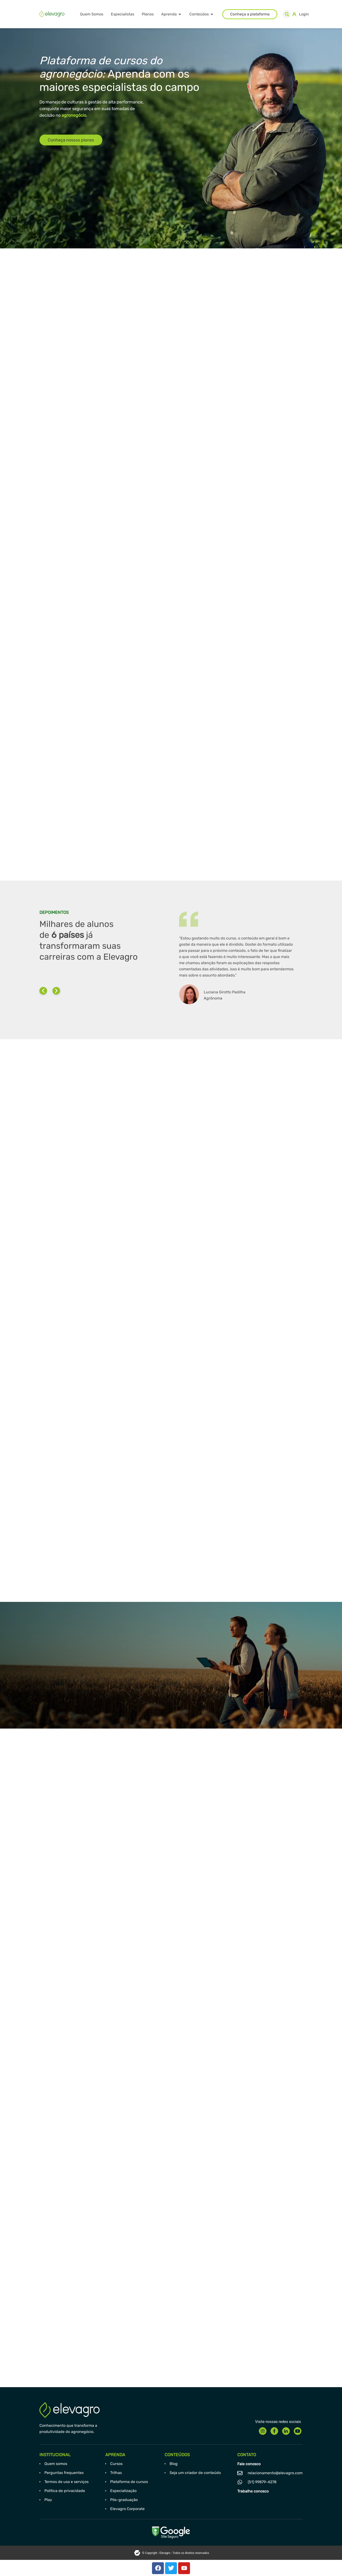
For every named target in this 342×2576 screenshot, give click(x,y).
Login (304, 14)
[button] (287, 14)
